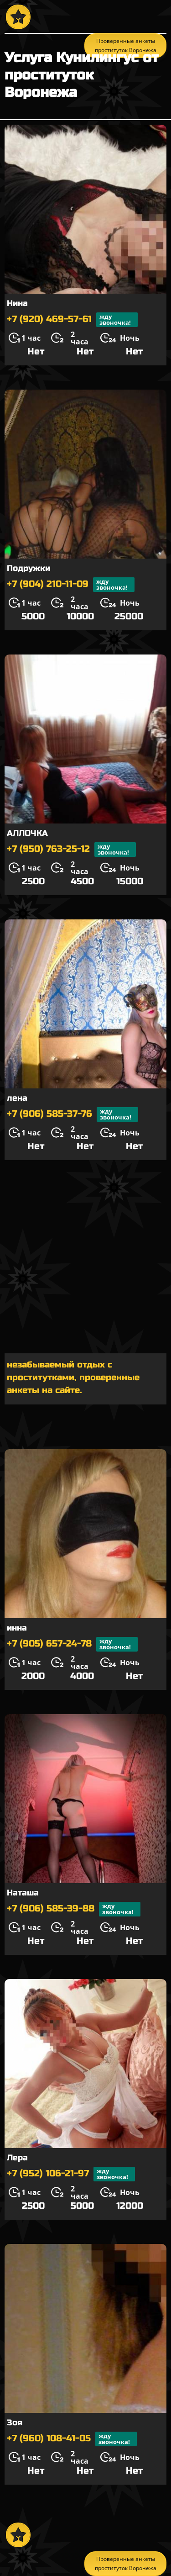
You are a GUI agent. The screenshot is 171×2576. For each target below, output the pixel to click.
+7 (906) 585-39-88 (73, 1909)
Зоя (14, 2423)
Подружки (28, 568)
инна (17, 1628)
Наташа (23, 1893)
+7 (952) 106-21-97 (71, 2174)
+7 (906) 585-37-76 (72, 1114)
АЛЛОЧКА (27, 833)
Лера (17, 2158)
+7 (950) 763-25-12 (71, 849)
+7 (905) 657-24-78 (72, 1644)
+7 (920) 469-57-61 (72, 319)
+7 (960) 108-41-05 (72, 2439)
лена (17, 1098)
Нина (17, 303)
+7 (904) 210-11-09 (71, 584)
